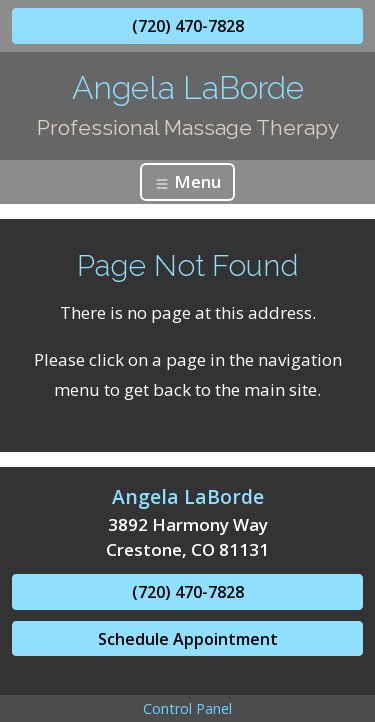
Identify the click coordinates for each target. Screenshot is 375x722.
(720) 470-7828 (188, 26)
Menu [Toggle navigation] (187, 181)
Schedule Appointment (188, 639)
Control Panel (187, 708)
